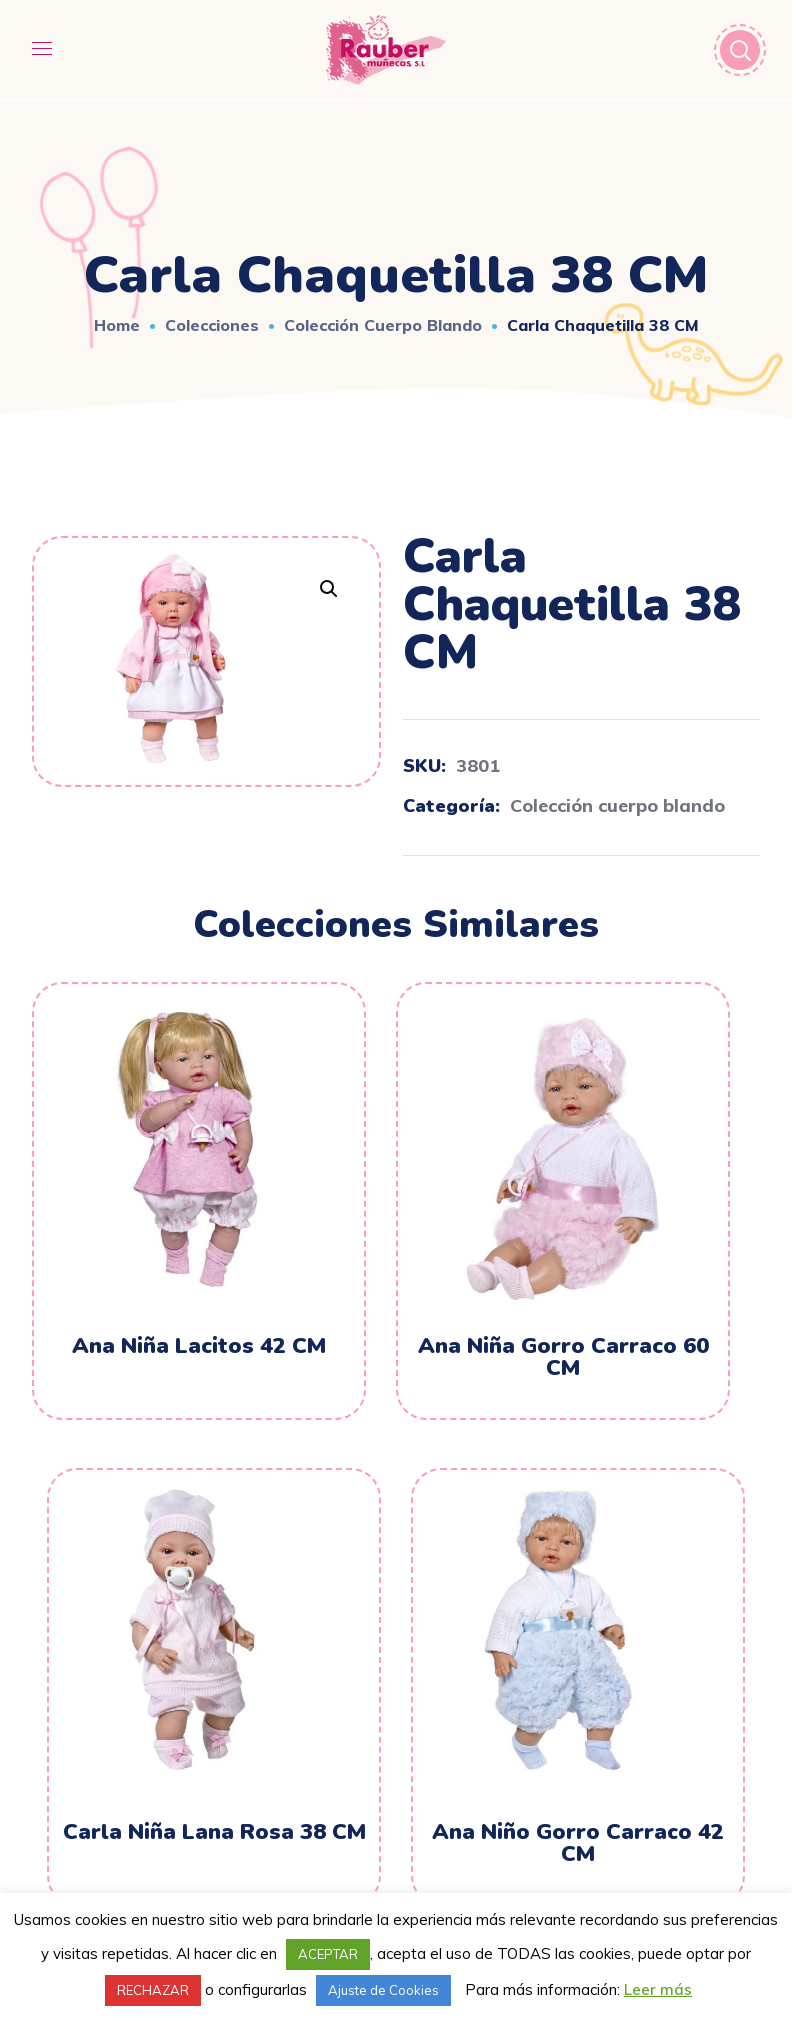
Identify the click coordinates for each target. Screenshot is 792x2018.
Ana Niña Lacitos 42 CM (199, 1346)
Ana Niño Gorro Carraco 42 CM (578, 1843)
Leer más (658, 1989)
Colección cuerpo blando (383, 325)
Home (117, 325)
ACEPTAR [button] (328, 1954)
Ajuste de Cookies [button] (383, 1990)
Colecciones (212, 325)
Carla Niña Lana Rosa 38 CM (214, 1832)
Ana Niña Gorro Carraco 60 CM (563, 1357)
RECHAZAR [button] (153, 1990)
